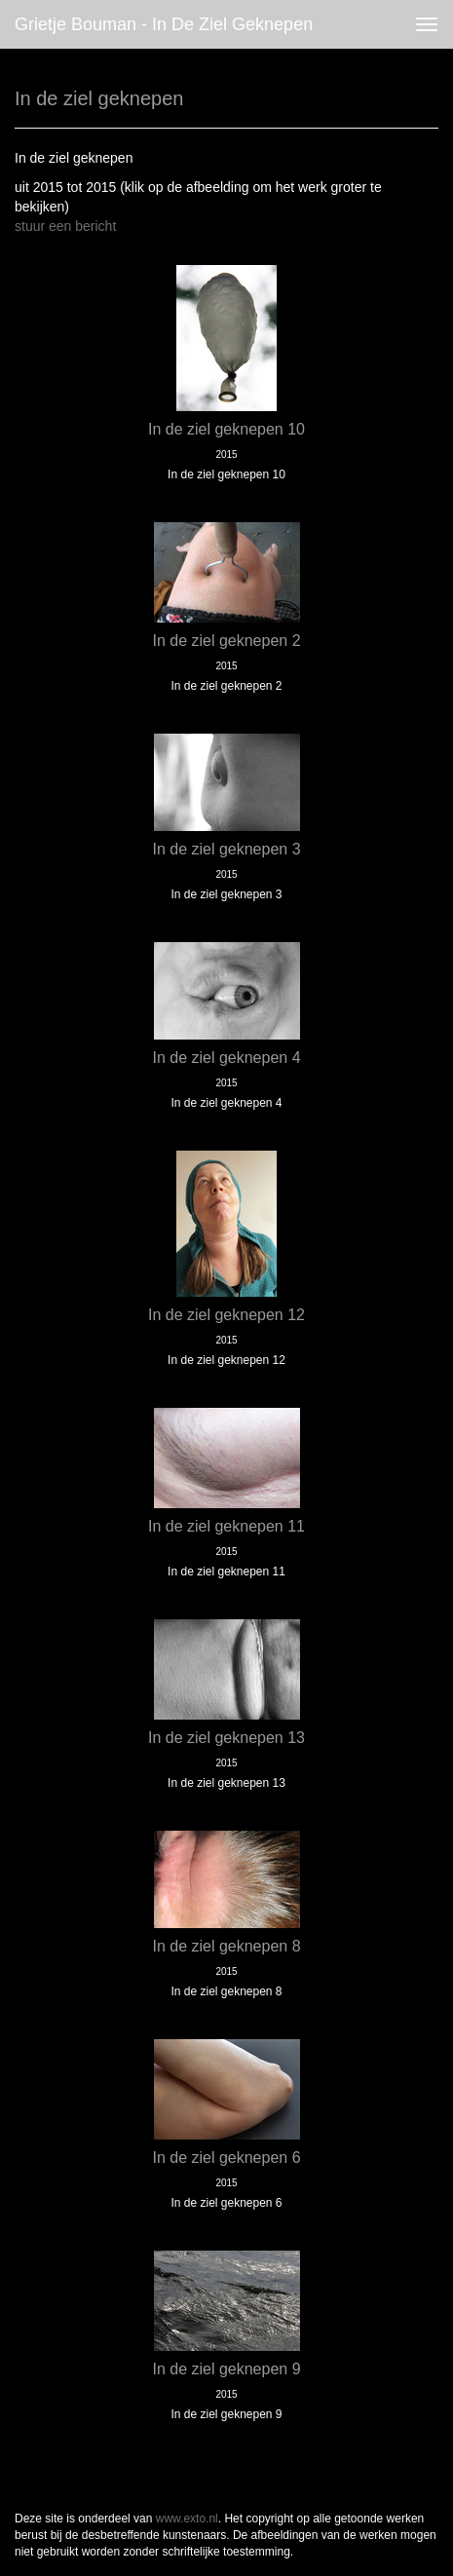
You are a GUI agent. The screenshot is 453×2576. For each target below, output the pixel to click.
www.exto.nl (187, 2518)
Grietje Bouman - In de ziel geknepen (164, 24)
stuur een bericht (65, 226)
